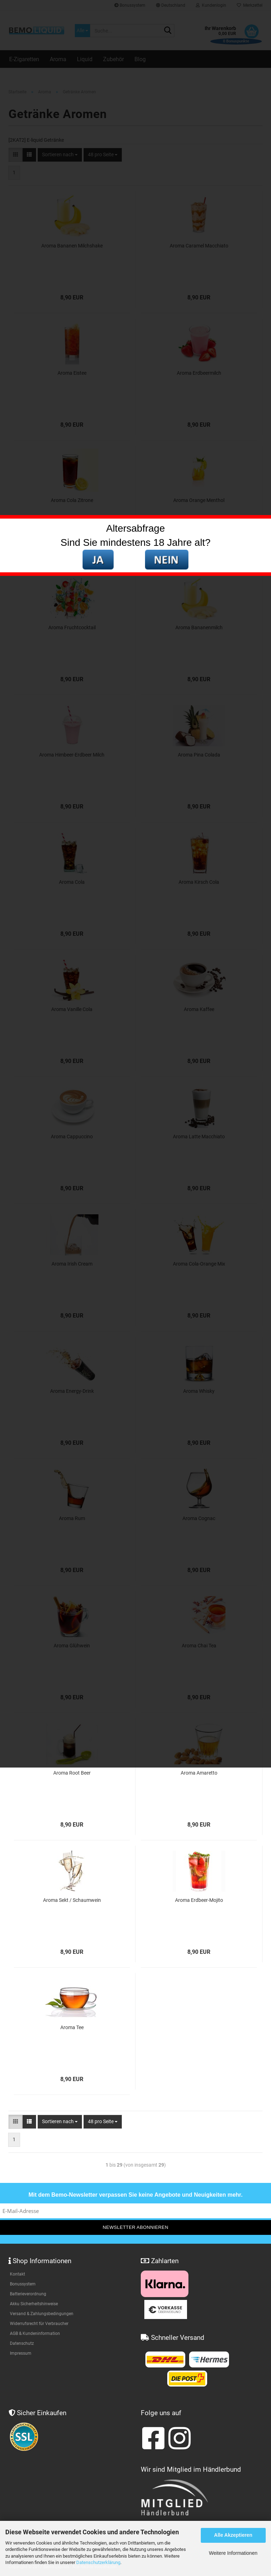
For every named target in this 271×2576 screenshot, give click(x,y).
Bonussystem (23, 2284)
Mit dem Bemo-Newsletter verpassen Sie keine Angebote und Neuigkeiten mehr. (136, 2195)
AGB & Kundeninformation (35, 2333)
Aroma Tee (72, 2027)
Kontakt (17, 2274)
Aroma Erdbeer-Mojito (199, 1900)
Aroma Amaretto (199, 1773)
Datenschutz (22, 2343)
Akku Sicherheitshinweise (34, 2303)
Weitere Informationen (233, 2553)
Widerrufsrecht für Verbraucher (39, 2323)
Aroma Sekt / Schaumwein (72, 1900)
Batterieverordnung (28, 2293)
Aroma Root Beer (72, 1773)
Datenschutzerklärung (98, 2562)
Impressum (20, 2353)
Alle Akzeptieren (233, 2535)
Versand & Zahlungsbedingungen (41, 2313)
